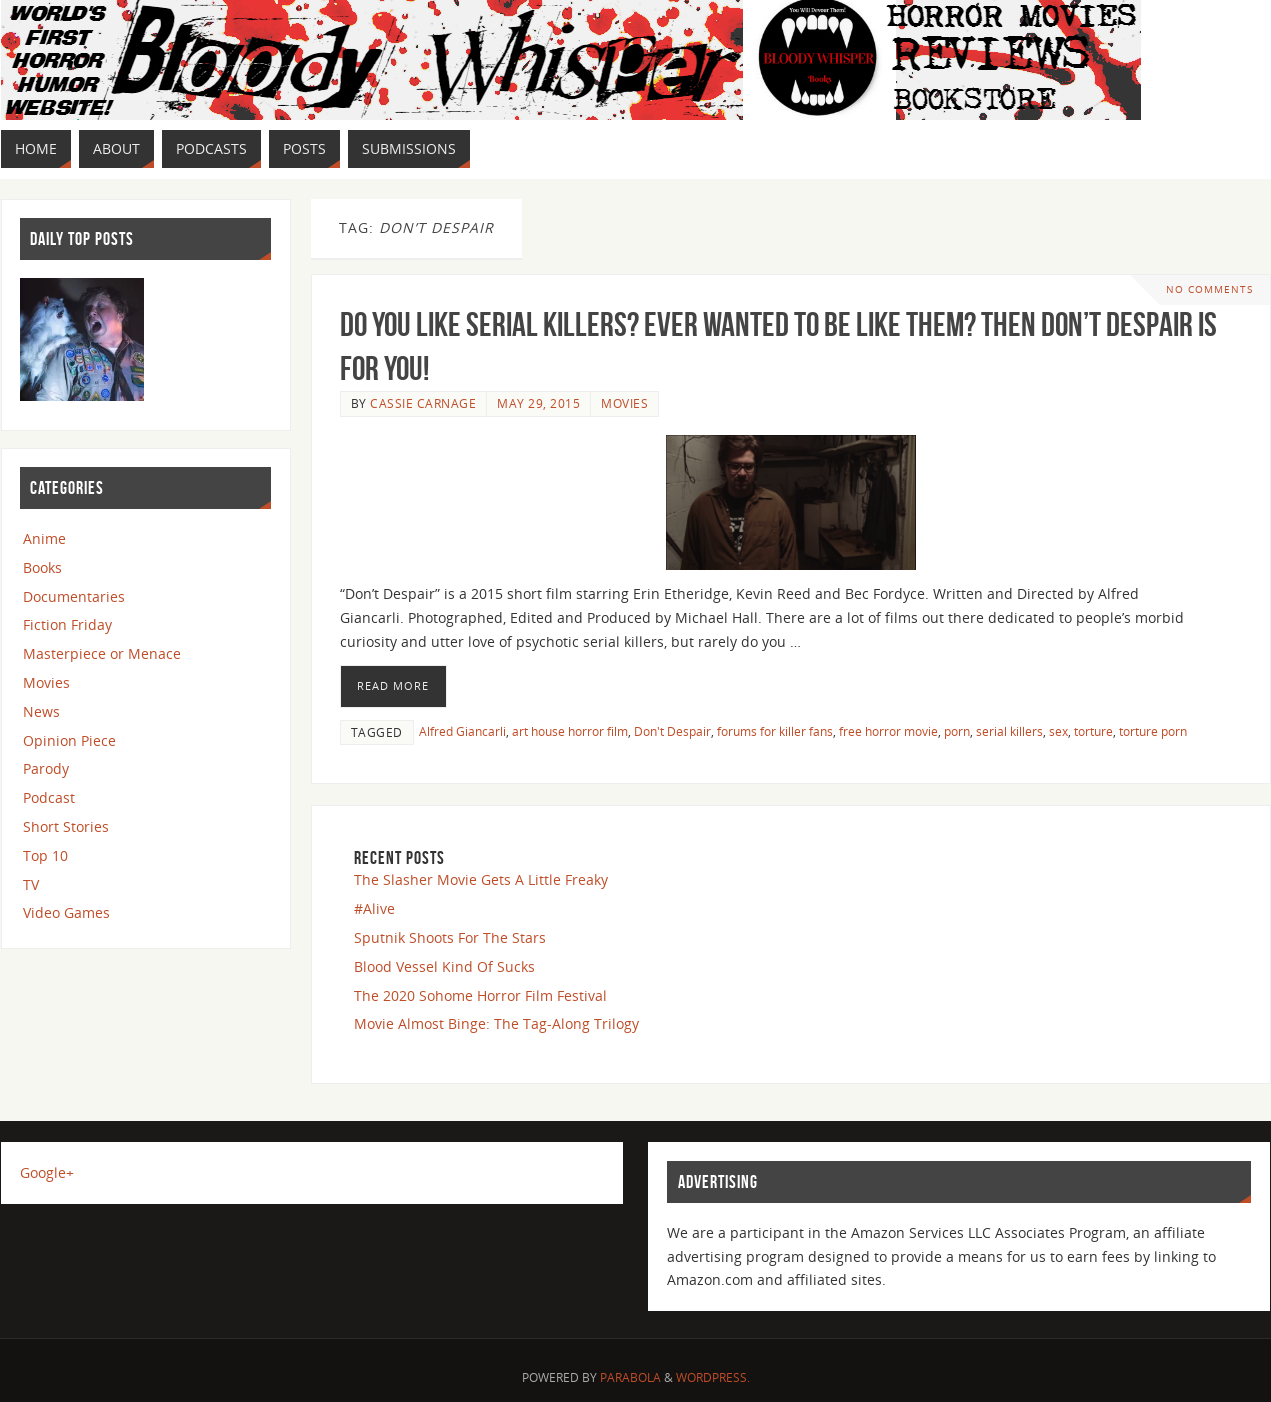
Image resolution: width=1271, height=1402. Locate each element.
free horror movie (888, 731)
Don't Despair (672, 731)
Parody (46, 768)
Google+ (47, 1172)
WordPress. (713, 1377)
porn (957, 731)
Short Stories (66, 826)
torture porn (1153, 731)
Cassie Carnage (423, 403)
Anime (44, 538)
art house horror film (570, 731)
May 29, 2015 (538, 403)
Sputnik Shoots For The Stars (450, 937)
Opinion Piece (69, 740)
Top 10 (45, 855)
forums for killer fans (775, 731)
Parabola (630, 1377)
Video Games (66, 912)
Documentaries (74, 596)
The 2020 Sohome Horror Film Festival (480, 995)
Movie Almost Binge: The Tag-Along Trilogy (496, 1023)
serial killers (1009, 731)
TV (31, 884)
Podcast (49, 797)
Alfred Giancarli (462, 731)
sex (1058, 731)
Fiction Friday (67, 624)
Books (42, 567)
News (41, 711)
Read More (393, 685)
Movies (624, 403)
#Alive (374, 908)
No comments (1209, 289)
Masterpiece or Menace (102, 653)
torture (1093, 731)
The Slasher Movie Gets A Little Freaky (481, 879)
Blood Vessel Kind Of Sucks (444, 966)
